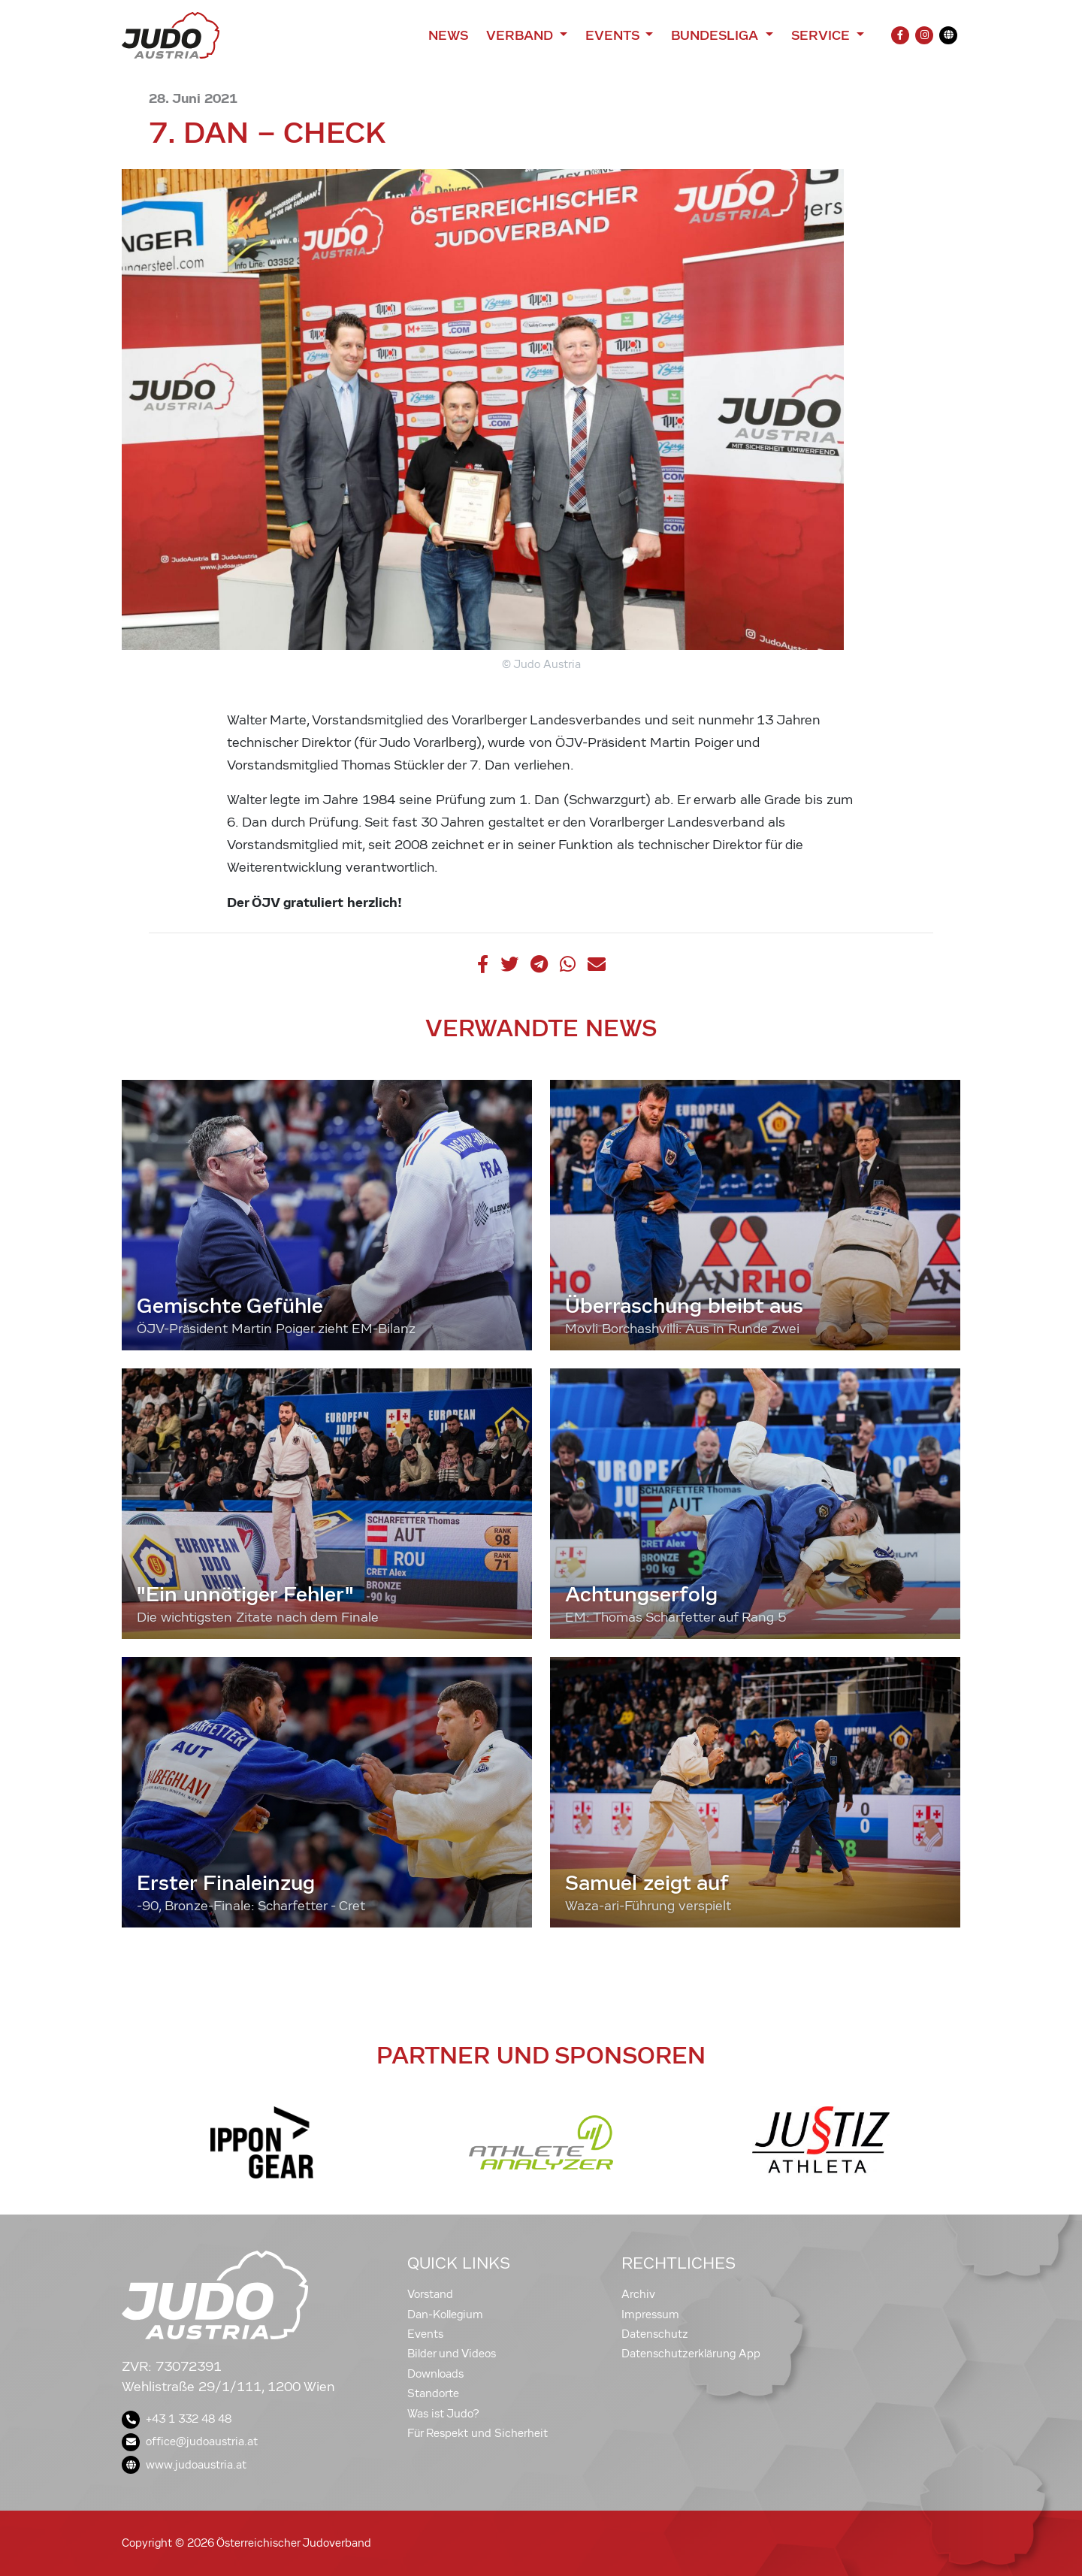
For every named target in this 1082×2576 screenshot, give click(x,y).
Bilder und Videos (451, 2353)
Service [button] (822, 35)
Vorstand (430, 2294)
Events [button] (613, 35)
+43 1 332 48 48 (176, 2419)
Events (425, 2334)
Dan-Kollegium (445, 2314)
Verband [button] (521, 35)
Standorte (433, 2393)
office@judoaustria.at (190, 2441)
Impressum (650, 2314)
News (448, 35)
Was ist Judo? (443, 2413)
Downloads (435, 2374)
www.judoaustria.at (184, 2465)
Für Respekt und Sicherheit (477, 2433)
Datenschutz (654, 2334)
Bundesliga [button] (716, 35)
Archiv (638, 2294)
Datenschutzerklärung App (690, 2353)
